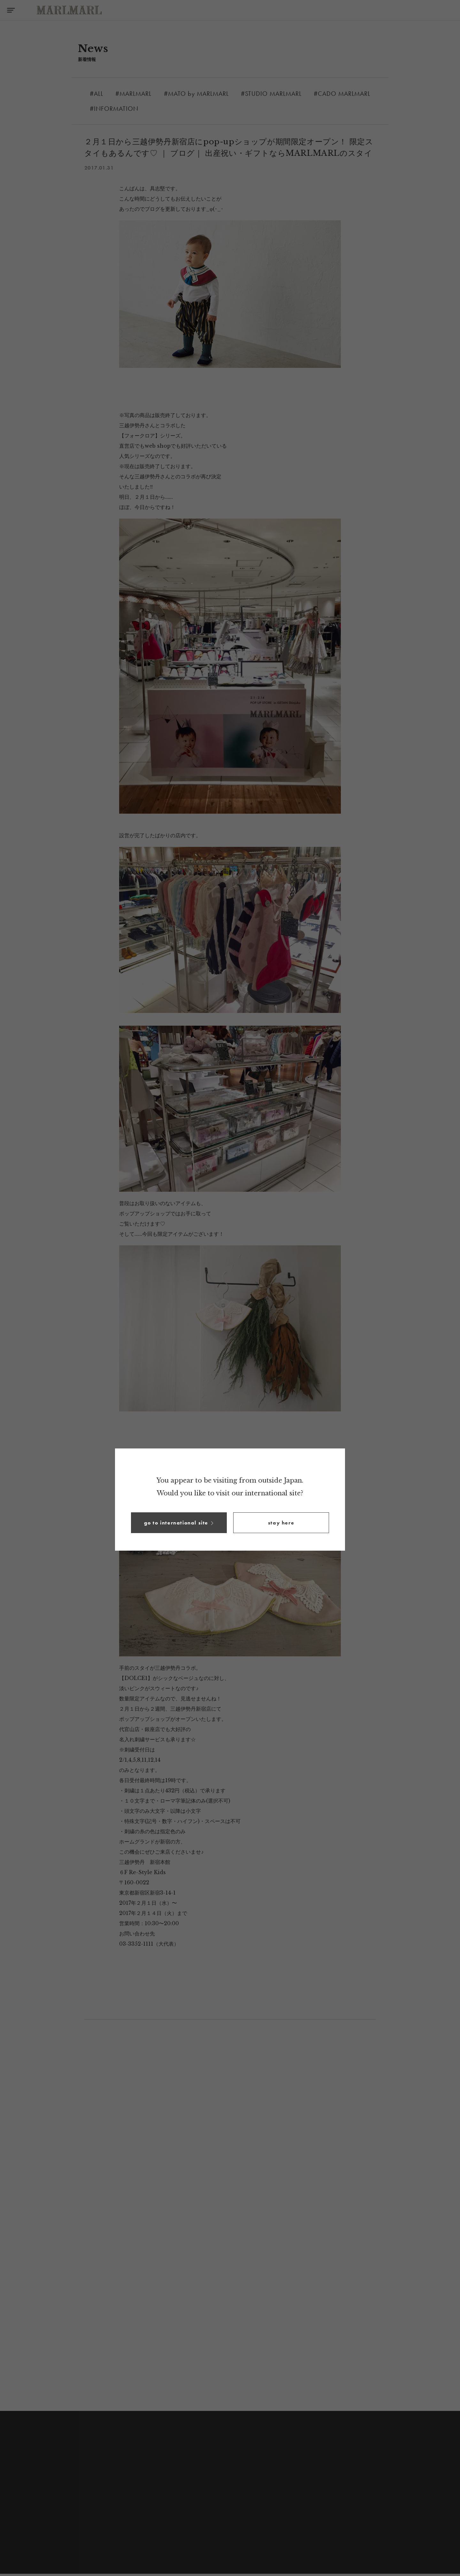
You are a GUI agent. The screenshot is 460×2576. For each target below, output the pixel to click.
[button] (179, 1522)
